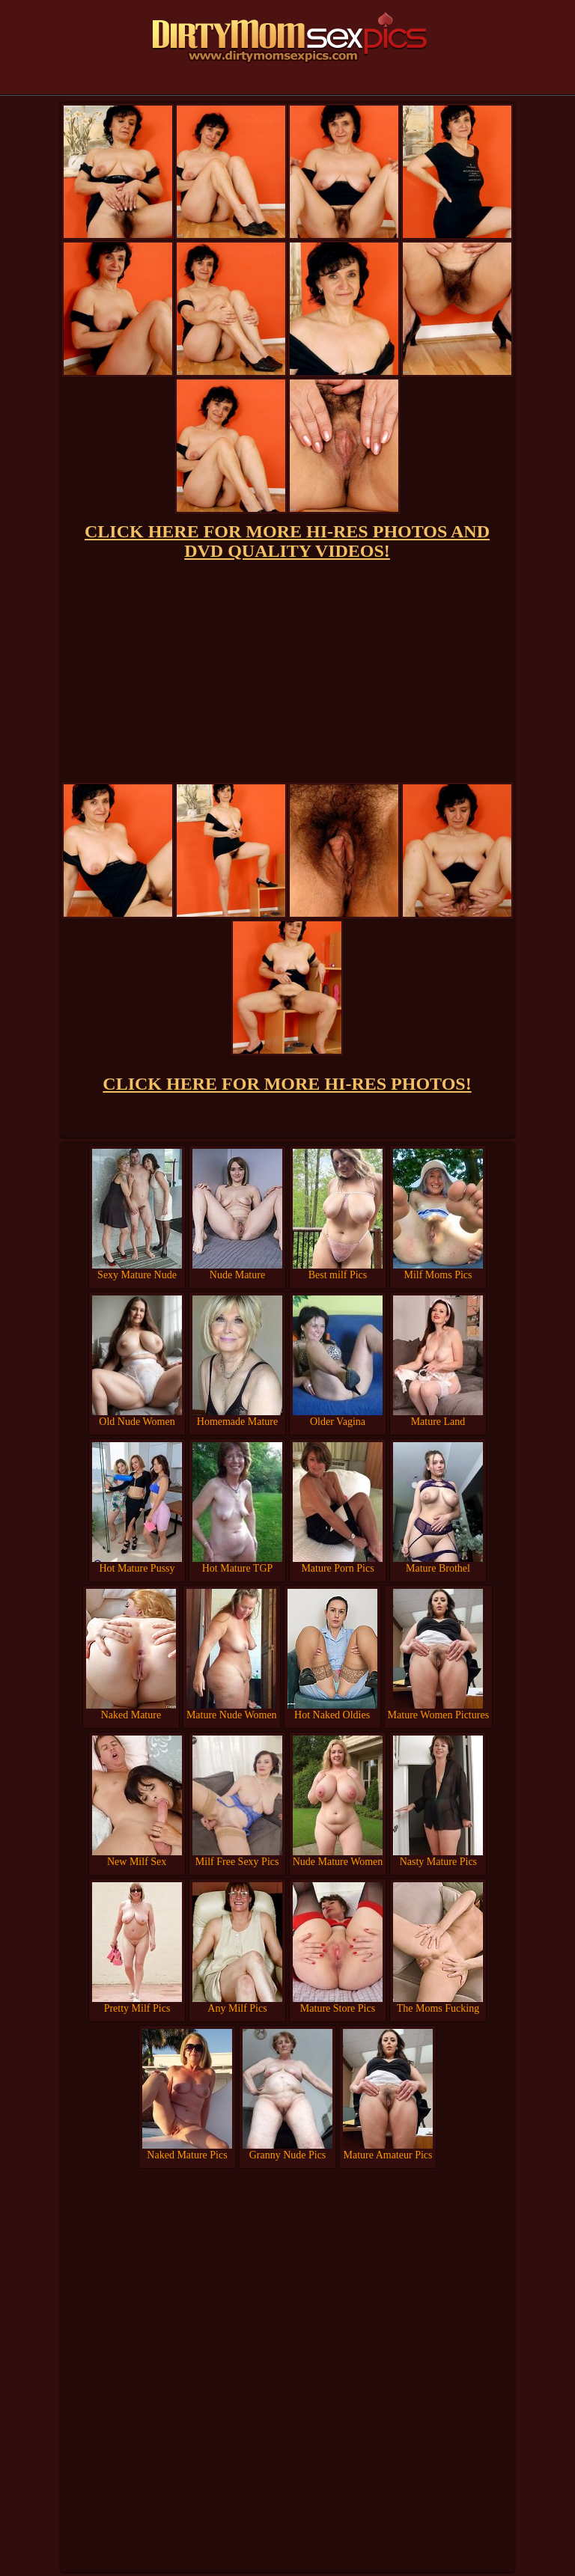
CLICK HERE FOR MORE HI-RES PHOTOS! (287, 1083)
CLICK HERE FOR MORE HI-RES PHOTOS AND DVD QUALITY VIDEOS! (287, 541)
